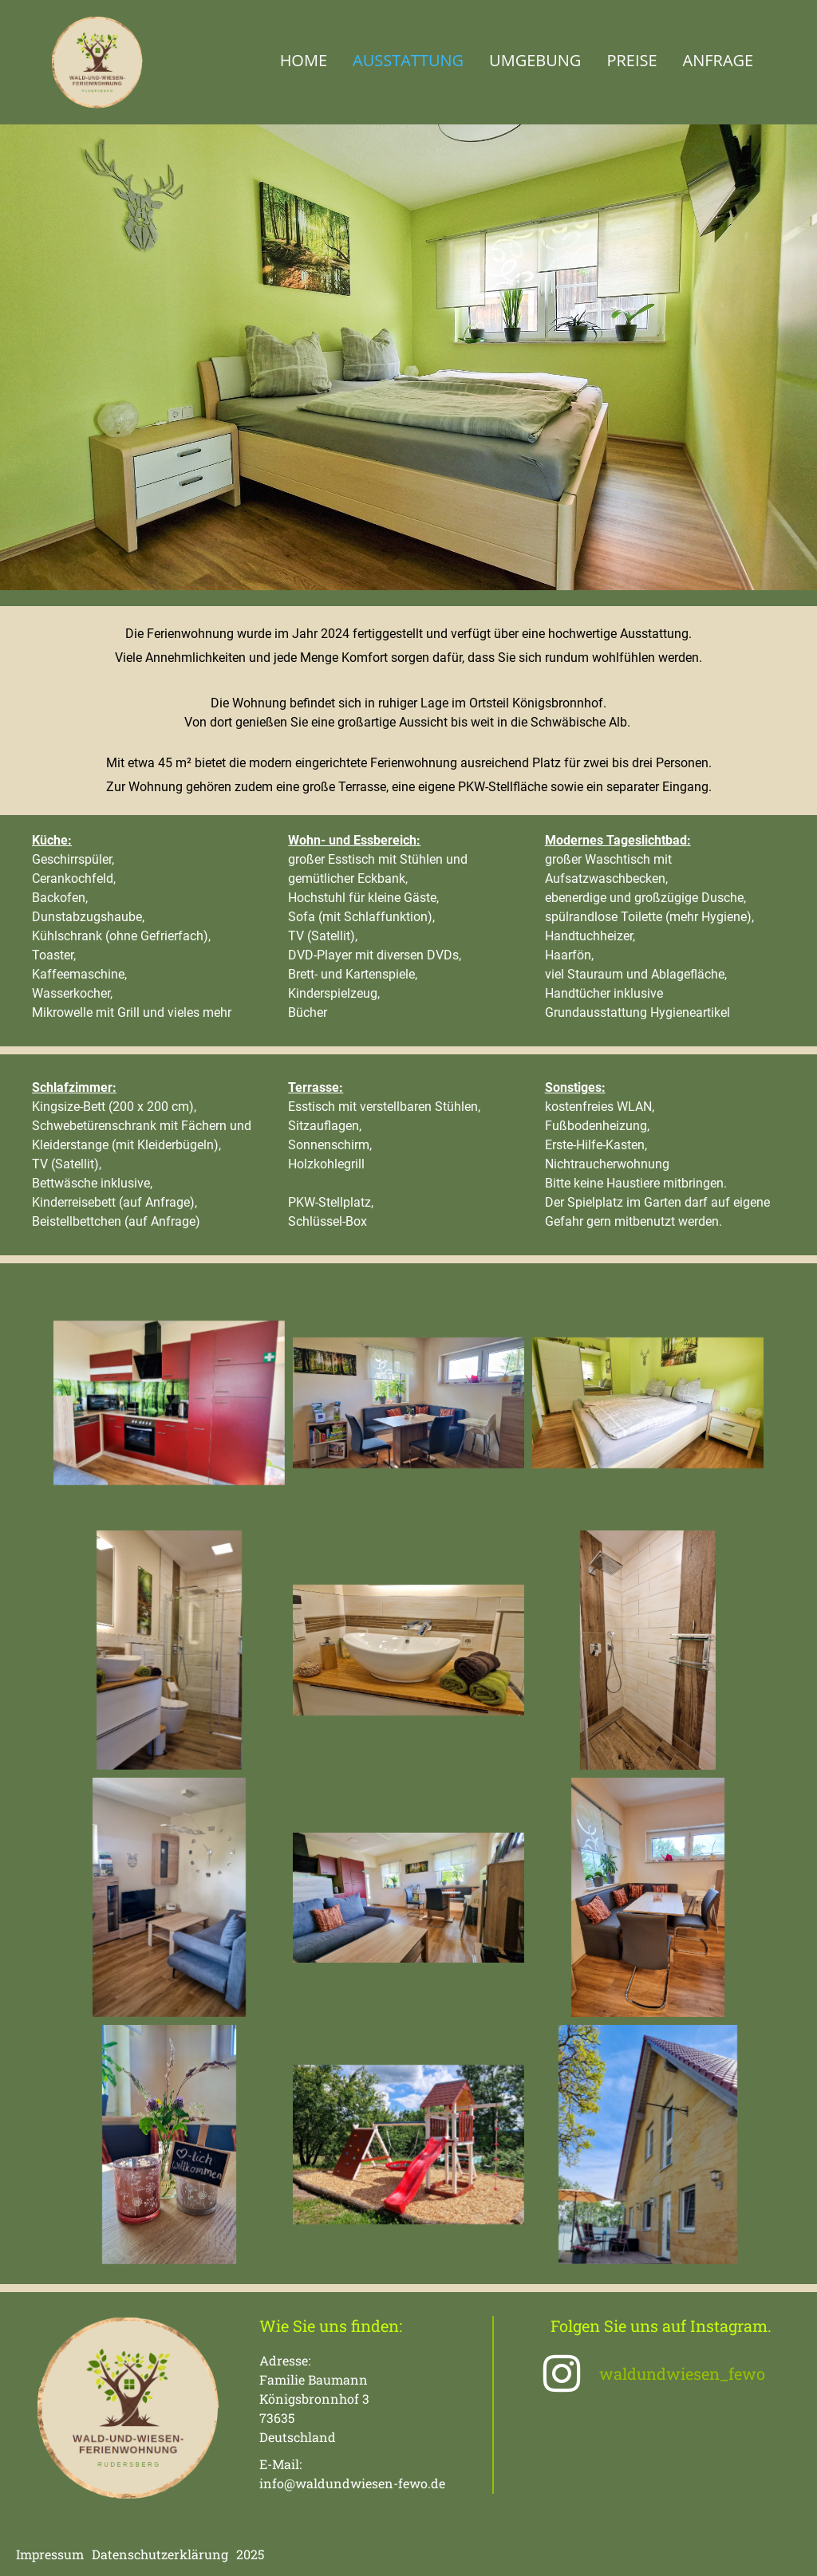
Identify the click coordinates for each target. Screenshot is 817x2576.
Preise (631, 60)
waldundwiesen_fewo (682, 2373)
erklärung (198, 2554)
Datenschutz (130, 2554)
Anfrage (718, 60)
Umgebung (535, 60)
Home (303, 60)
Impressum (50, 2554)
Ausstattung (408, 60)
